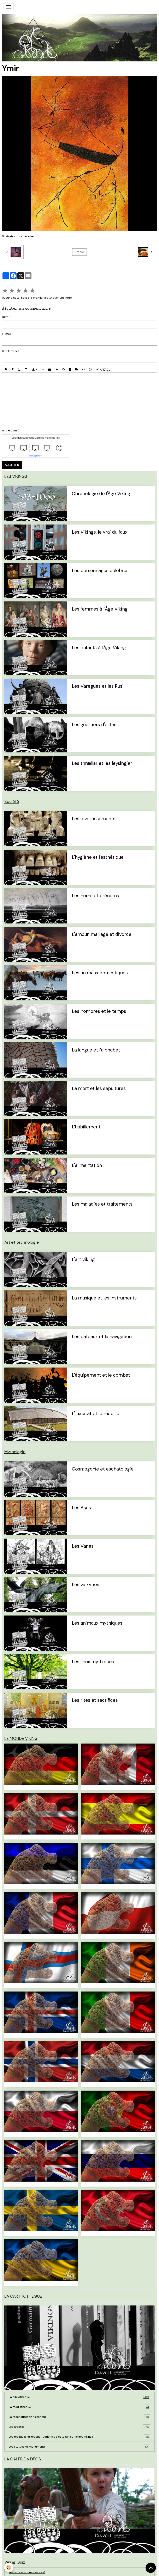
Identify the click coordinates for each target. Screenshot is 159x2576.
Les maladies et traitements (102, 1204)
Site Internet (10, 351)
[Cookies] (8, 2567)
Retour (79, 252)
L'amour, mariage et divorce (101, 934)
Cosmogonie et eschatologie (103, 1469)
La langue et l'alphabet (96, 1050)
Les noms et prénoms (95, 896)
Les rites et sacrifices (95, 1700)
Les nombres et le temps (99, 1011)
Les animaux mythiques (97, 1623)
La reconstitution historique (79, 2416)
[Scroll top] (151, 2568)
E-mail (6, 334)
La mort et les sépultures (99, 1088)
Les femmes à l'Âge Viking (100, 609)
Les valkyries (85, 1585)
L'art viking (83, 1259)
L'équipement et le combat (101, 1375)
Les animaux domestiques (100, 973)
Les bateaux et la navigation (102, 1337)
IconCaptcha (34, 456)
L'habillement (86, 1127)
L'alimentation (87, 1165)
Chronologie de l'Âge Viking (101, 494)
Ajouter (12, 465)
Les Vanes (83, 1546)
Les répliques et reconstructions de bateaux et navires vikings (79, 2436)
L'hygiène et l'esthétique (98, 857)
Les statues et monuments (79, 2446)
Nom (5, 317)
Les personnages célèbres (100, 571)
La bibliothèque (79, 2397)
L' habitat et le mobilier (96, 1414)
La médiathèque (79, 2407)
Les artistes (79, 2426)
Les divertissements (93, 819)
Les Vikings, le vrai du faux (99, 532)
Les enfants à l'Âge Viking (99, 648)
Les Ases (81, 1508)
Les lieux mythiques (93, 1662)
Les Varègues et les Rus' (97, 686)
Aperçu (103, 369)
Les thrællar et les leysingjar (102, 763)
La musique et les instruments (104, 1298)
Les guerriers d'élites (94, 725)
